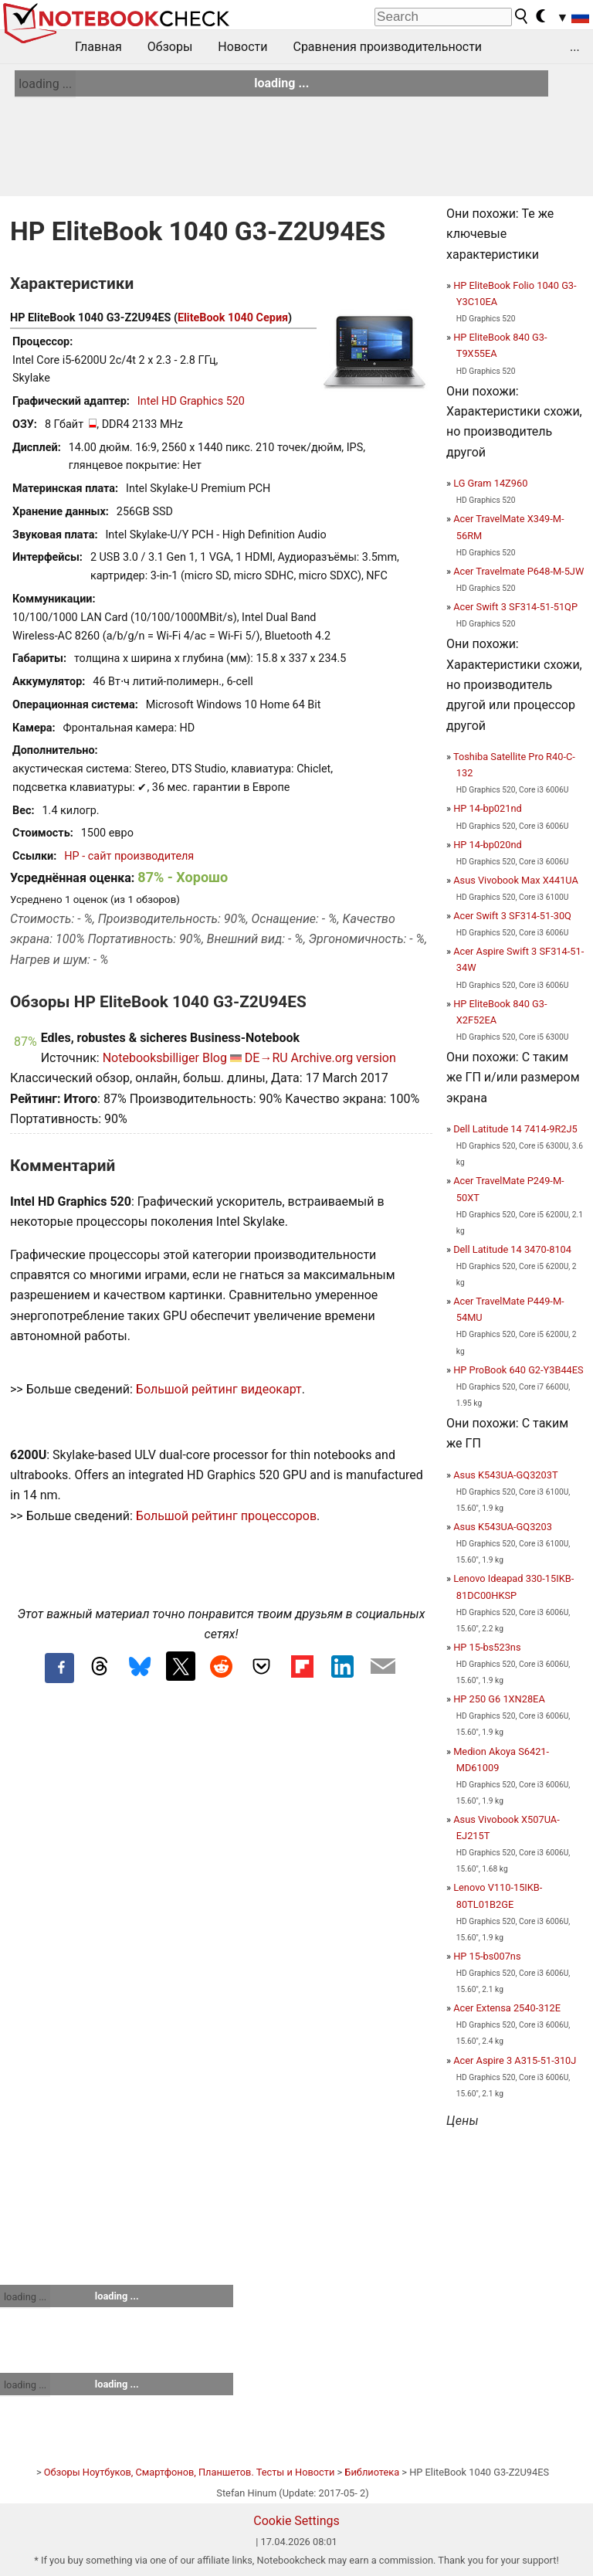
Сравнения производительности (387, 46)
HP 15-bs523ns (486, 1647)
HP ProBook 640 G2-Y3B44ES (518, 1370)
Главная (98, 46)
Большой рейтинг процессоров (226, 1516)
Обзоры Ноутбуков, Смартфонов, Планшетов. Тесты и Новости (189, 2472)
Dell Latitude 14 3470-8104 (512, 1249)
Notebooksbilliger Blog (165, 1057)
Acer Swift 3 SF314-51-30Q (512, 915)
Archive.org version (343, 1057)
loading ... (45, 83)
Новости (242, 46)
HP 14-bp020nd (487, 844)
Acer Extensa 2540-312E (507, 2008)
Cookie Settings (296, 2520)
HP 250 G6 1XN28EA (499, 1699)
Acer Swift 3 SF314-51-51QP (515, 607)
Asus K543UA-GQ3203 (502, 1526)
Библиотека (371, 2472)
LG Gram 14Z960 (490, 483)
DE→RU (266, 1057)
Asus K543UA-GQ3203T (505, 1475)
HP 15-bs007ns (486, 1956)
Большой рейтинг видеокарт (219, 1389)
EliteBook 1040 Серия (233, 317)
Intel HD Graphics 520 (191, 401)
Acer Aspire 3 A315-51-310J (514, 2060)
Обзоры (170, 46)
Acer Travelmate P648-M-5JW (518, 571)
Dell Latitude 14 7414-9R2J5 (515, 1129)
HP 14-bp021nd (487, 808)
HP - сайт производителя (129, 856)
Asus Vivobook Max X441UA (515, 880)
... (575, 46)
